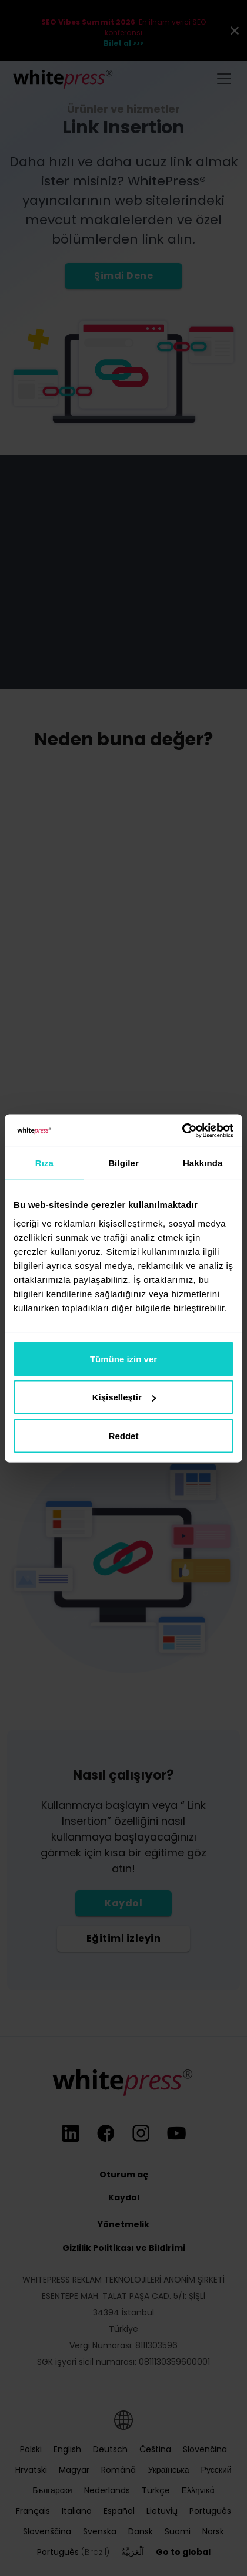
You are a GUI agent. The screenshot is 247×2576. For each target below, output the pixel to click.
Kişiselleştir (124, 1397)
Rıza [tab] (44, 1163)
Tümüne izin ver (123, 1358)
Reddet (124, 1435)
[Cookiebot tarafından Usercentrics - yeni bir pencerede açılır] (182, 1130)
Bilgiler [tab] (123, 1163)
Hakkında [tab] (203, 1163)
